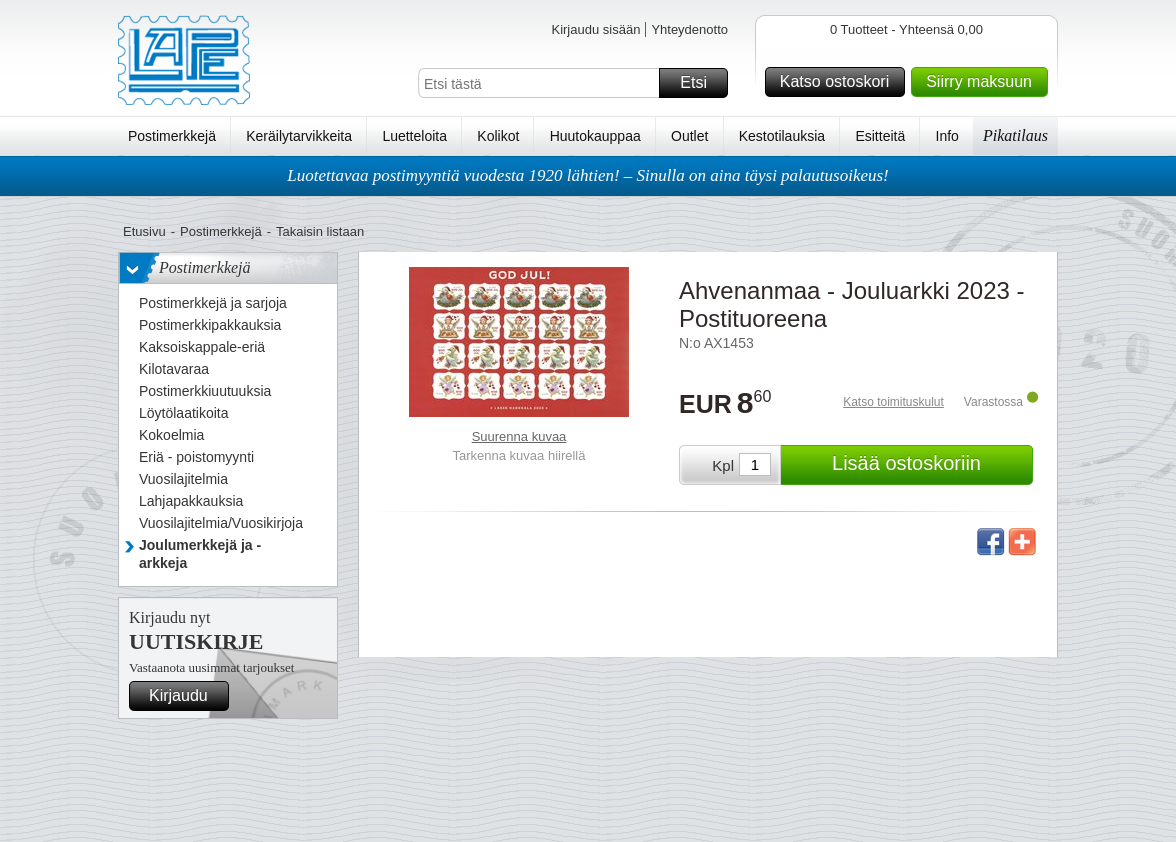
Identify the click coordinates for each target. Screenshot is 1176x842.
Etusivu (144, 231)
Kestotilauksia (782, 136)
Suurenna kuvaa (519, 436)
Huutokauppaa (595, 136)
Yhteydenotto (689, 29)
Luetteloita (414, 136)
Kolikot (498, 136)
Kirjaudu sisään (595, 29)
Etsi (701, 83)
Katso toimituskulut (893, 402)
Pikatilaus (1015, 135)
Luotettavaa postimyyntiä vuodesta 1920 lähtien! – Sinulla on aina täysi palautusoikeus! (588, 175)
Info (947, 136)
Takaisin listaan (320, 231)
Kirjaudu (186, 696)
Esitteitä (880, 136)
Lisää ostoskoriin (929, 465)
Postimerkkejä (172, 136)
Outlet (689, 136)
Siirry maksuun (984, 82)
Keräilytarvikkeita (299, 136)
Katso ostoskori (839, 82)
